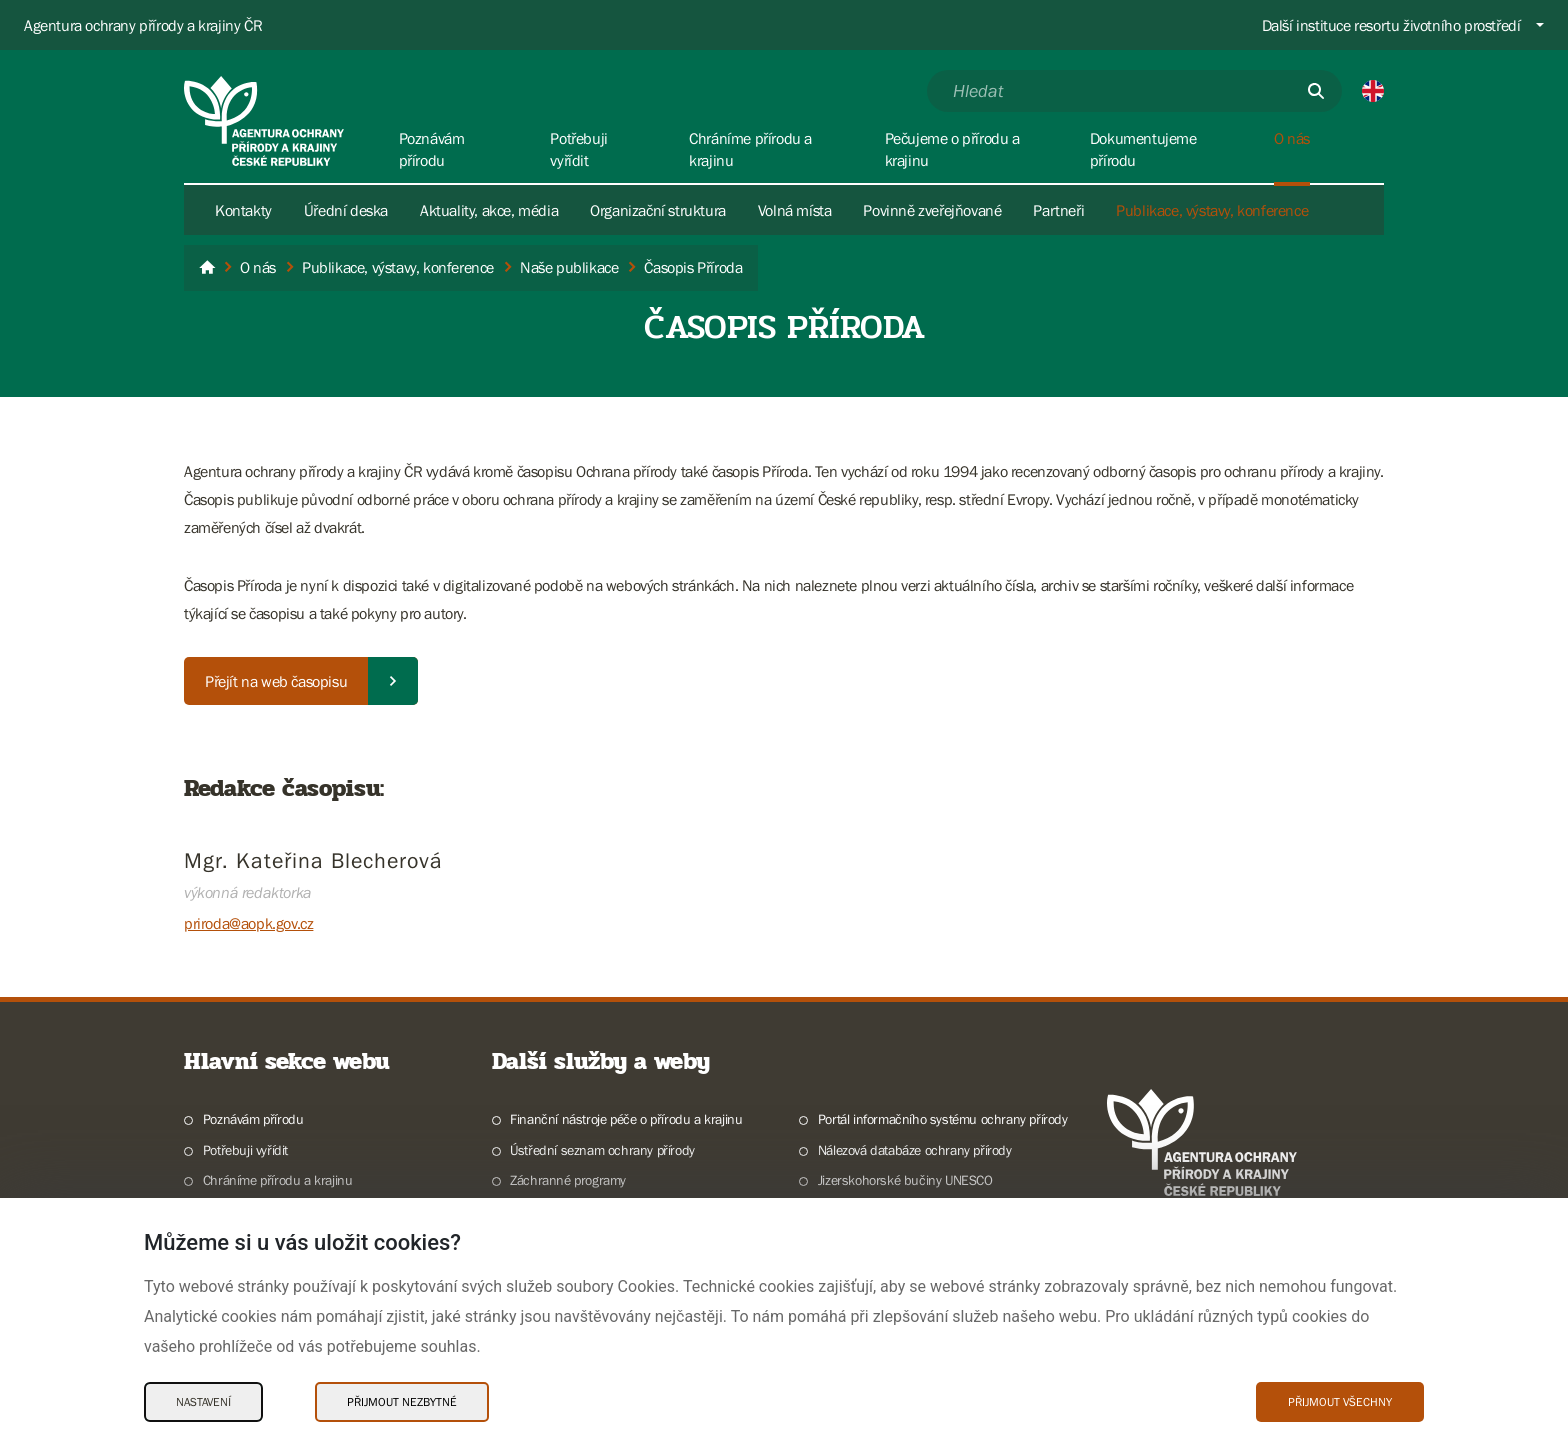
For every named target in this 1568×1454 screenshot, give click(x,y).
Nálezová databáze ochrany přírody (915, 1150)
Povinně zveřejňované (932, 210)
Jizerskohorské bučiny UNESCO (905, 1180)
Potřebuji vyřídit (245, 1150)
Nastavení (203, 1402)
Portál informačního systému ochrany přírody (943, 1119)
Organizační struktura (658, 210)
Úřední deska (346, 210)
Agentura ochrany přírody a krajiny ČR (143, 25)
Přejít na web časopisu (276, 681)
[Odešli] (1316, 91)
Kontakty (243, 210)
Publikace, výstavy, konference (1212, 210)
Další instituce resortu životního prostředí (1391, 25)
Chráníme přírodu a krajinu (278, 1180)
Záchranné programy (568, 1180)
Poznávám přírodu (253, 1119)
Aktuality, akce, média (489, 210)
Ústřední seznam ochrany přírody (602, 1150)
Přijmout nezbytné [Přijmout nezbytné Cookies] (402, 1402)
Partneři (1058, 210)
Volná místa (795, 210)
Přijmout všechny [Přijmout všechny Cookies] (1340, 1402)
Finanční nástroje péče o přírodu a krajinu (626, 1119)
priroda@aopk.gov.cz (248, 923)
